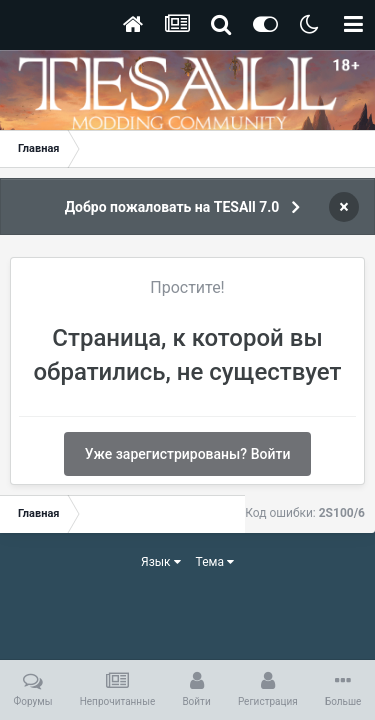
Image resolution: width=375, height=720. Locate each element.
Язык (161, 562)
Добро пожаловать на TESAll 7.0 (172, 207)
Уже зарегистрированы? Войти (188, 454)
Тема (215, 562)
